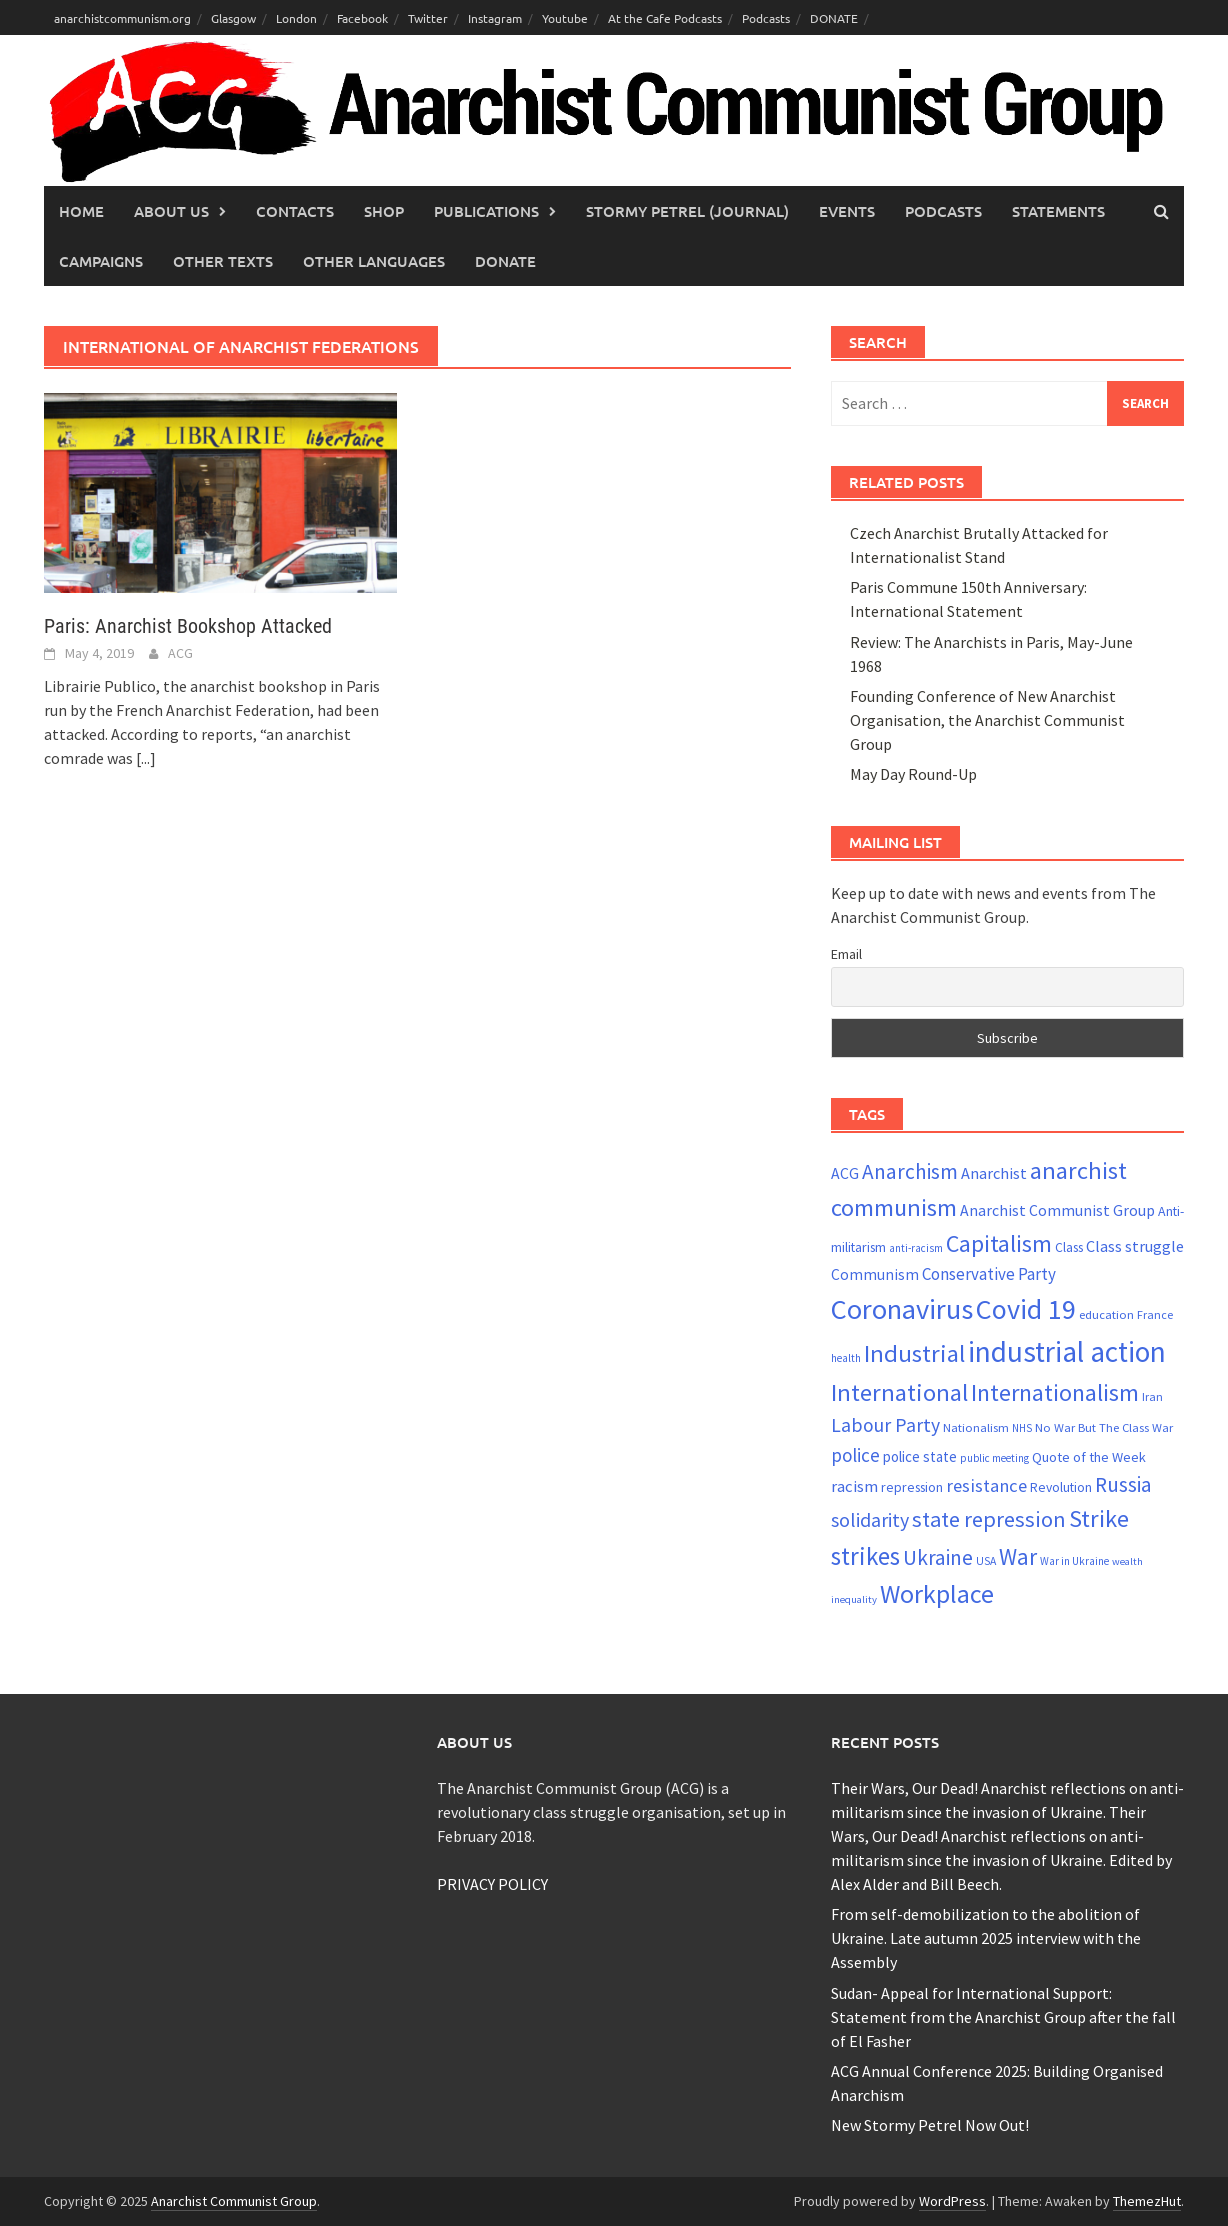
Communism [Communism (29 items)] (875, 1274)
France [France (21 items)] (1155, 1314)
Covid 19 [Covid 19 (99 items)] (1026, 1309)
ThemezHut (1147, 2201)
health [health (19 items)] (846, 1358)
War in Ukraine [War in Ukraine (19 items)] (1074, 1561)
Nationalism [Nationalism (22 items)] (976, 1427)
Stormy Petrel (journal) (687, 211)
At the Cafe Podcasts (665, 18)
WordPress (952, 2201)
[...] (146, 758)
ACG (180, 653)
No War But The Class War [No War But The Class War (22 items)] (1104, 1427)
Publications (486, 211)
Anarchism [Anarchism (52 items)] (910, 1171)
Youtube (565, 18)
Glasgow (233, 18)
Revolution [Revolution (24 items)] (1061, 1487)
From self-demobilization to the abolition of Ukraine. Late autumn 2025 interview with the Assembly (986, 1938)
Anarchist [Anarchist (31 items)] (994, 1173)
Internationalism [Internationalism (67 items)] (1055, 1392)
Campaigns (101, 261)
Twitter (428, 18)
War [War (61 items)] (1018, 1556)
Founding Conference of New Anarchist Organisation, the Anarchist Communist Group (987, 720)
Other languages (374, 261)
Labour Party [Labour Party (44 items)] (885, 1425)
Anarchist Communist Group (234, 2201)
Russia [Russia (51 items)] (1123, 1484)
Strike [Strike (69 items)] (1099, 1518)
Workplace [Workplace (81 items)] (937, 1593)
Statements (1058, 211)
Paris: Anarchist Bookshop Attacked (188, 626)
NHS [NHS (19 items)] (1022, 1428)
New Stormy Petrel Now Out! (930, 2125)
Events (847, 211)
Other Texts (223, 261)
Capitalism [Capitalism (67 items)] (999, 1243)
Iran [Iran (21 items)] (1152, 1396)
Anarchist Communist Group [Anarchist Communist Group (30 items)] (1057, 1210)
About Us (171, 211)
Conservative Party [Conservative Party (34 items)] (989, 1274)
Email (846, 954)
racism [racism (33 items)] (854, 1486)
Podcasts (766, 18)
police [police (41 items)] (855, 1455)
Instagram (495, 18)
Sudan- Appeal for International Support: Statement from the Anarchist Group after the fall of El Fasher (1003, 2017)
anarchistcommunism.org (122, 18)
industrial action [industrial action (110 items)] (1067, 1351)
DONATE (834, 18)
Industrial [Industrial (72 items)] (914, 1353)
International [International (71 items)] (899, 1392)
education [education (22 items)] (1106, 1314)
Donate (505, 261)
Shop (384, 211)
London (296, 18)
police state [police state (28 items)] (920, 1456)
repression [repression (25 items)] (912, 1487)
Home (81, 211)
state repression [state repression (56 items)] (989, 1519)
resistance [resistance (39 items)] (986, 1485)
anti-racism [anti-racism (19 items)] (916, 1248)
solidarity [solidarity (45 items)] (870, 1519)
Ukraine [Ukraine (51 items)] (938, 1557)
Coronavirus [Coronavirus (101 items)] (902, 1309)
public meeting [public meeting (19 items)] (994, 1458)
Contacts (295, 211)
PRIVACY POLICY (492, 1884)
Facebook (362, 18)
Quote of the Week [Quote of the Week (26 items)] (1089, 1457)
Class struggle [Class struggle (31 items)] (1135, 1246)
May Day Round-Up (913, 774)
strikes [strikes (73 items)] (865, 1556)
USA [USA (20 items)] (986, 1561)
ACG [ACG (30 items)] (845, 1173)
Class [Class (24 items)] (1069, 1247)
